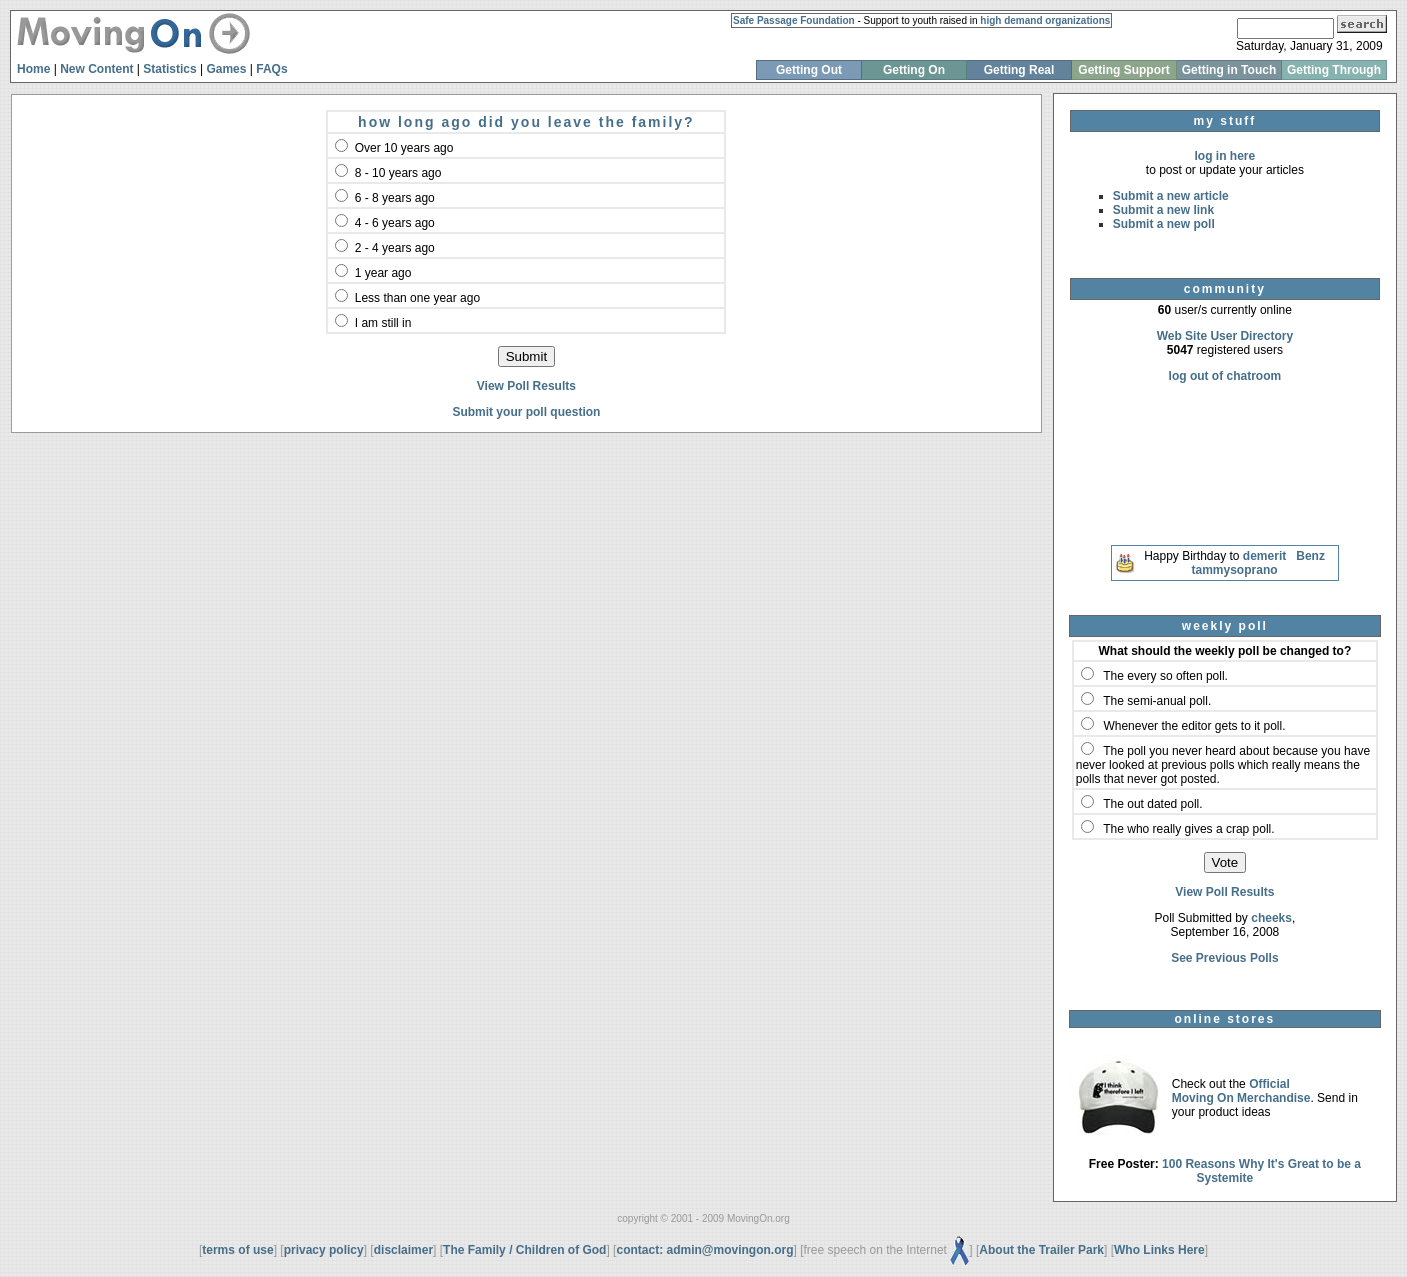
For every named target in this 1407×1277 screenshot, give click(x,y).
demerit (1264, 556)
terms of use (237, 1250)
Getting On (914, 70)
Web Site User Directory (1225, 336)
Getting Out (809, 70)
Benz (1310, 556)
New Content (96, 69)
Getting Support (1123, 70)
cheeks (1271, 918)
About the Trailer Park (1041, 1250)
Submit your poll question (526, 412)
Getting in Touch (1229, 70)
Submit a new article (1171, 196)
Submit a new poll (1164, 224)
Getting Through (1334, 70)
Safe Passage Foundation (794, 20)
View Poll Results (526, 386)
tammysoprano (1235, 570)
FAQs (271, 69)
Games (226, 69)
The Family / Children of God (524, 1250)
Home (33, 69)
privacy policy (324, 1250)
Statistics (169, 69)
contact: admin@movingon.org (704, 1250)
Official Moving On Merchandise (1241, 1091)
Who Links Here (1159, 1250)
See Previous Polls (1224, 958)
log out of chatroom (1225, 376)
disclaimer (403, 1250)
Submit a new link (1163, 210)
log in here (1225, 156)
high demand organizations (1045, 20)
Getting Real (1019, 70)
